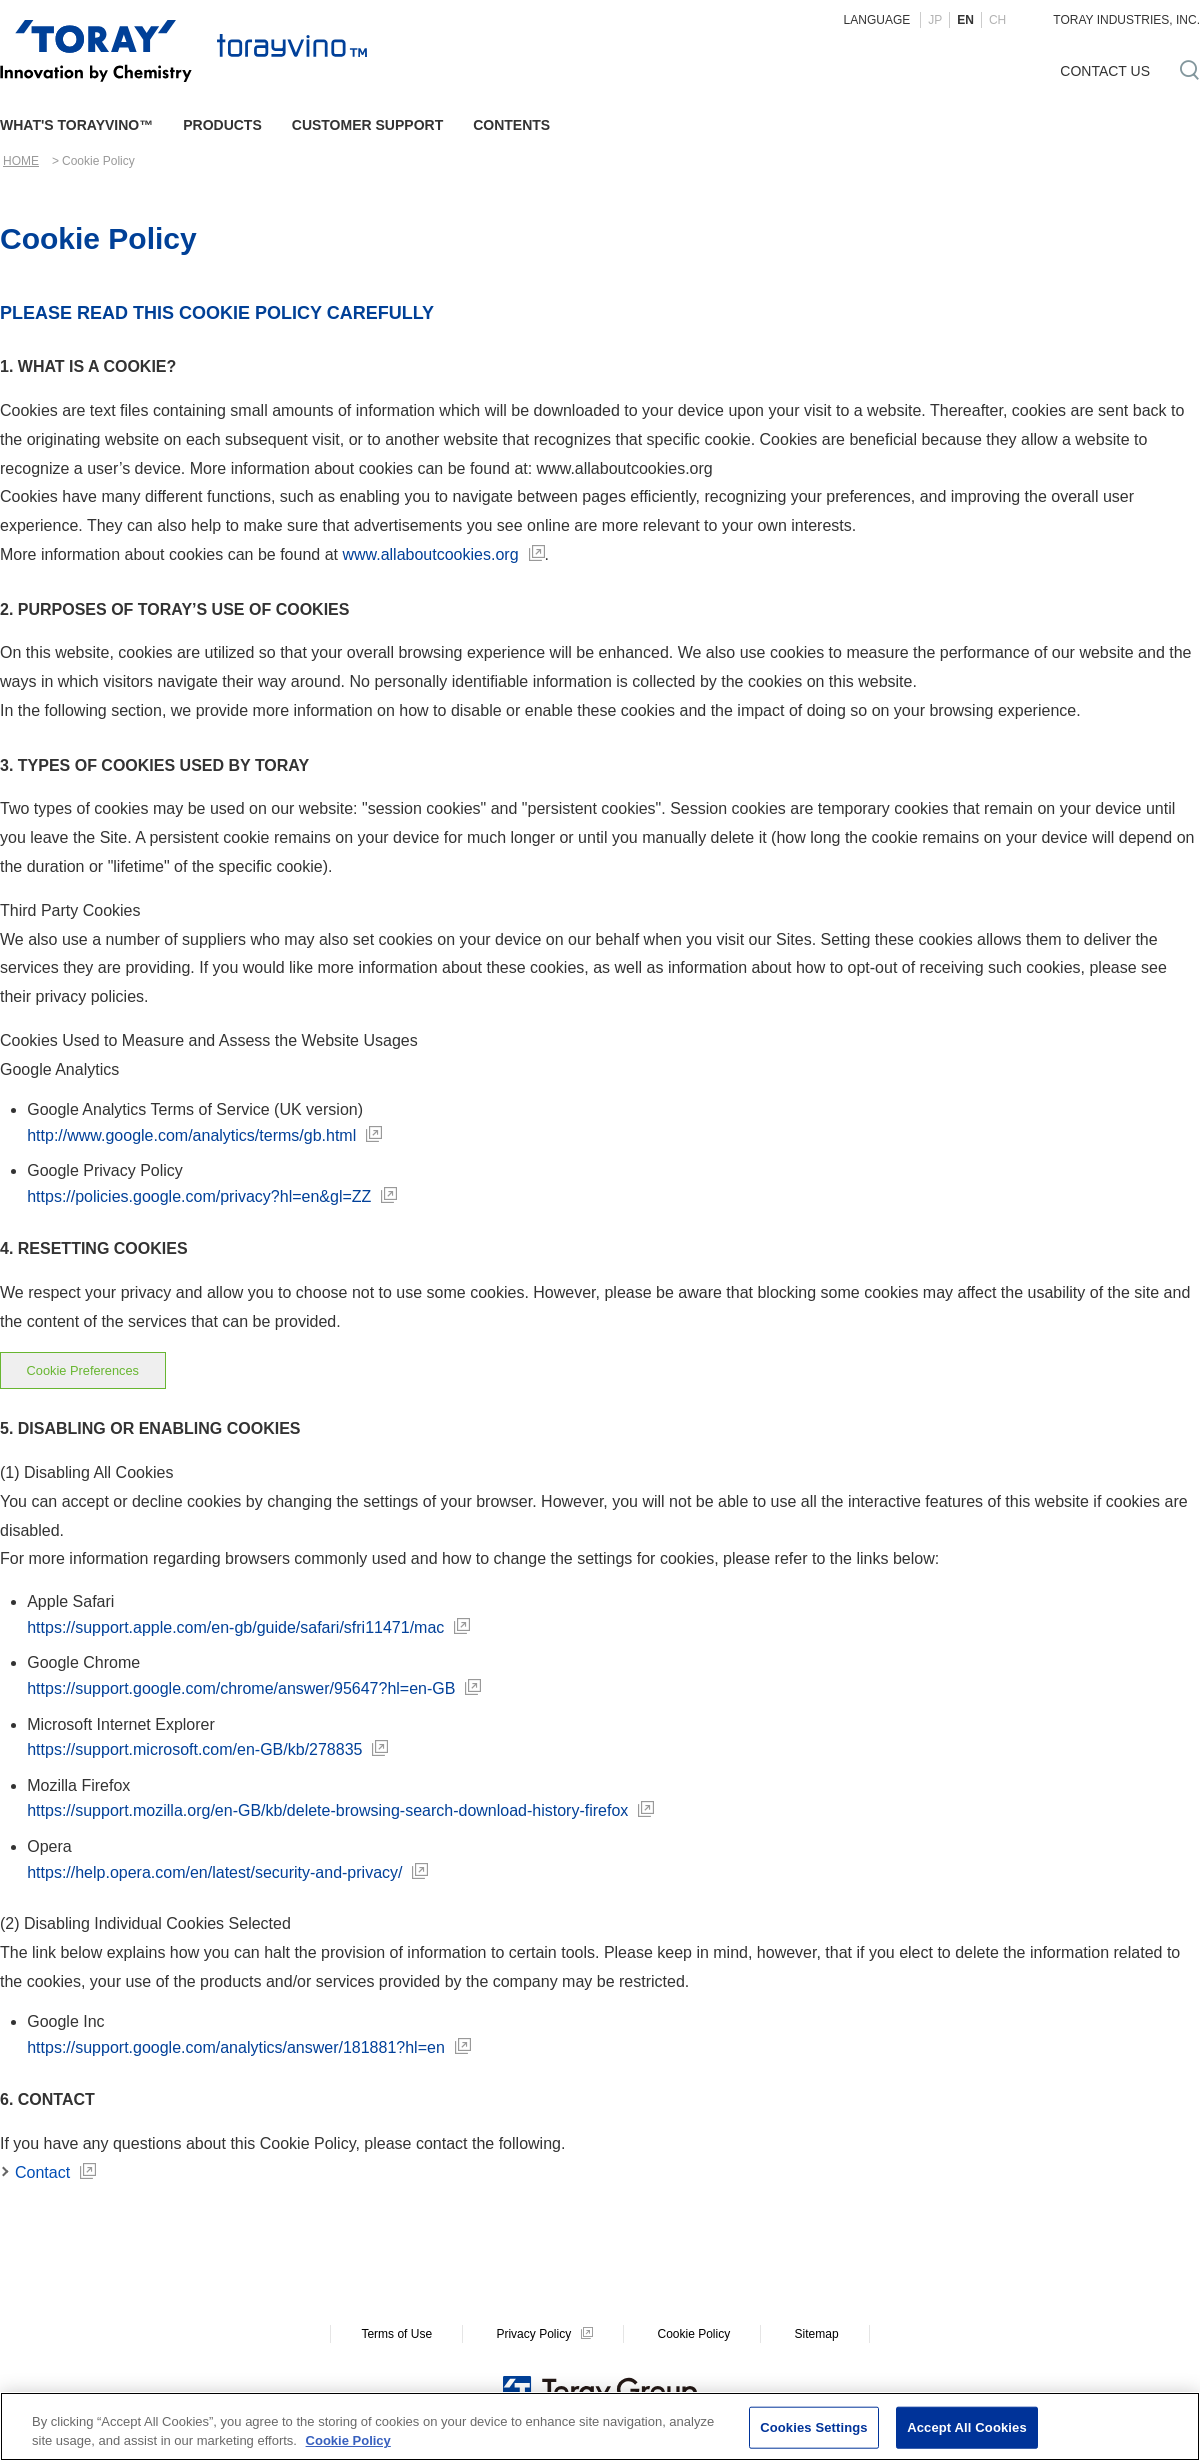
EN (965, 20)
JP (935, 20)
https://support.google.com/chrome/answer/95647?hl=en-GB (241, 1688)
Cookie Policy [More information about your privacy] (348, 2441)
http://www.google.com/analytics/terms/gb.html (191, 1135)
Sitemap (817, 2334)
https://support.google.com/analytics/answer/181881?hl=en (236, 2047)
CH (997, 20)
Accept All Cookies (967, 2427)
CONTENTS (511, 125)
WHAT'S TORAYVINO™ (76, 125)
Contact (42, 2172)
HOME (21, 161)
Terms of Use (396, 2334)
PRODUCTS (222, 125)
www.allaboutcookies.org (430, 554)
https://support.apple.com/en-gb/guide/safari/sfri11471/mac (235, 1627)
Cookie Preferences (83, 1370)
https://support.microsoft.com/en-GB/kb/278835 (194, 1749)
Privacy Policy (533, 2334)
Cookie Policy (693, 2334)
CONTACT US (1105, 71)
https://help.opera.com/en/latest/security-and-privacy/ (214, 1872)
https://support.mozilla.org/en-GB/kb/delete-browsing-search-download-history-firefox (327, 1810)
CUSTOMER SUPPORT (367, 125)
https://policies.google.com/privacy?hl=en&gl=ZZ (199, 1196)
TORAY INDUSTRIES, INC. (1126, 20)
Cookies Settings (814, 2427)
